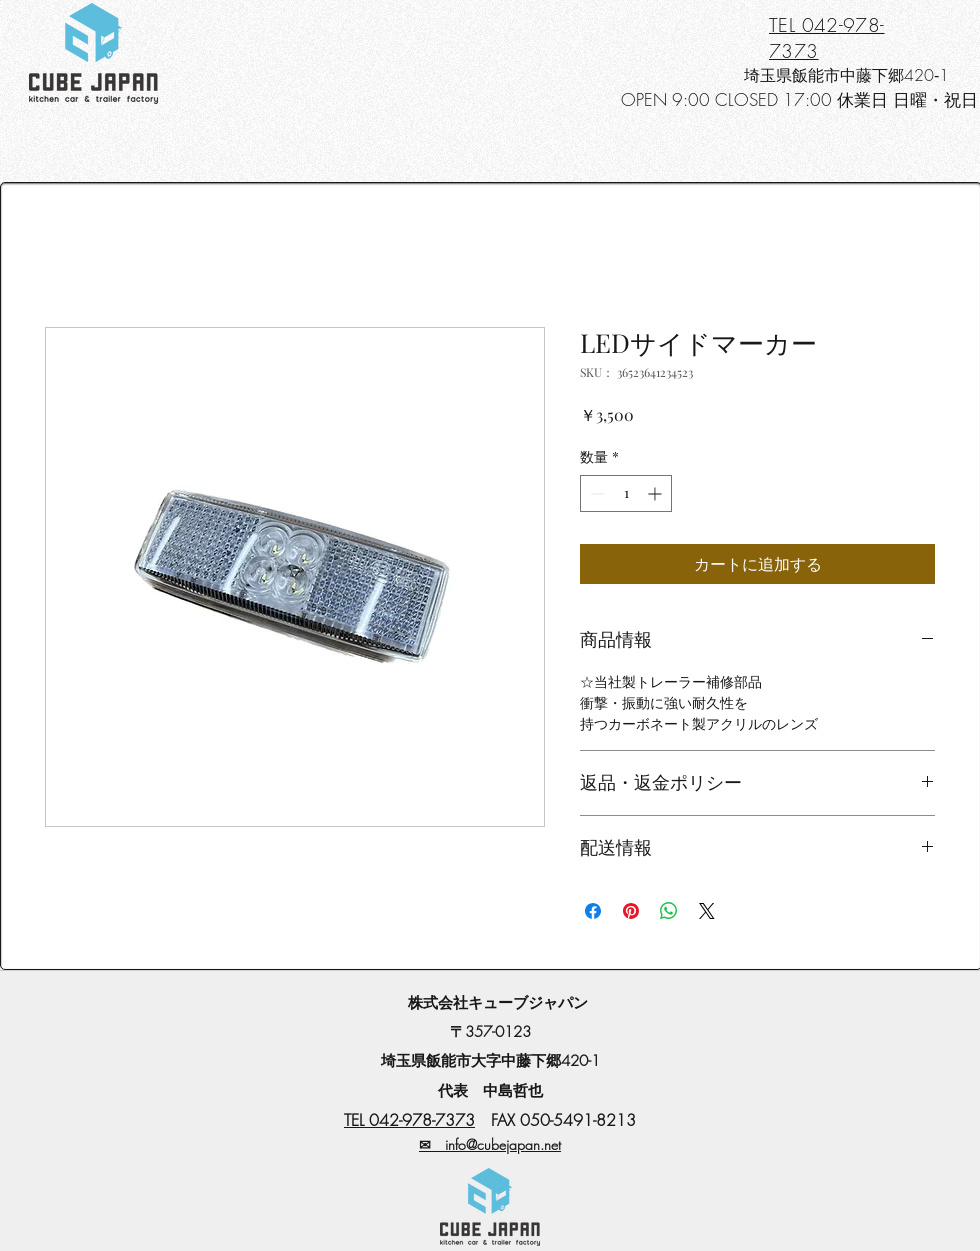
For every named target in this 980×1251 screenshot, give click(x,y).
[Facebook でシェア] (593, 911)
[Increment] (656, 493)
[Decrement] (595, 493)
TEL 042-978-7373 (409, 1120)
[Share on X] (707, 911)
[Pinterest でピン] (631, 911)
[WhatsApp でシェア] (669, 911)
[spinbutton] (626, 493)
